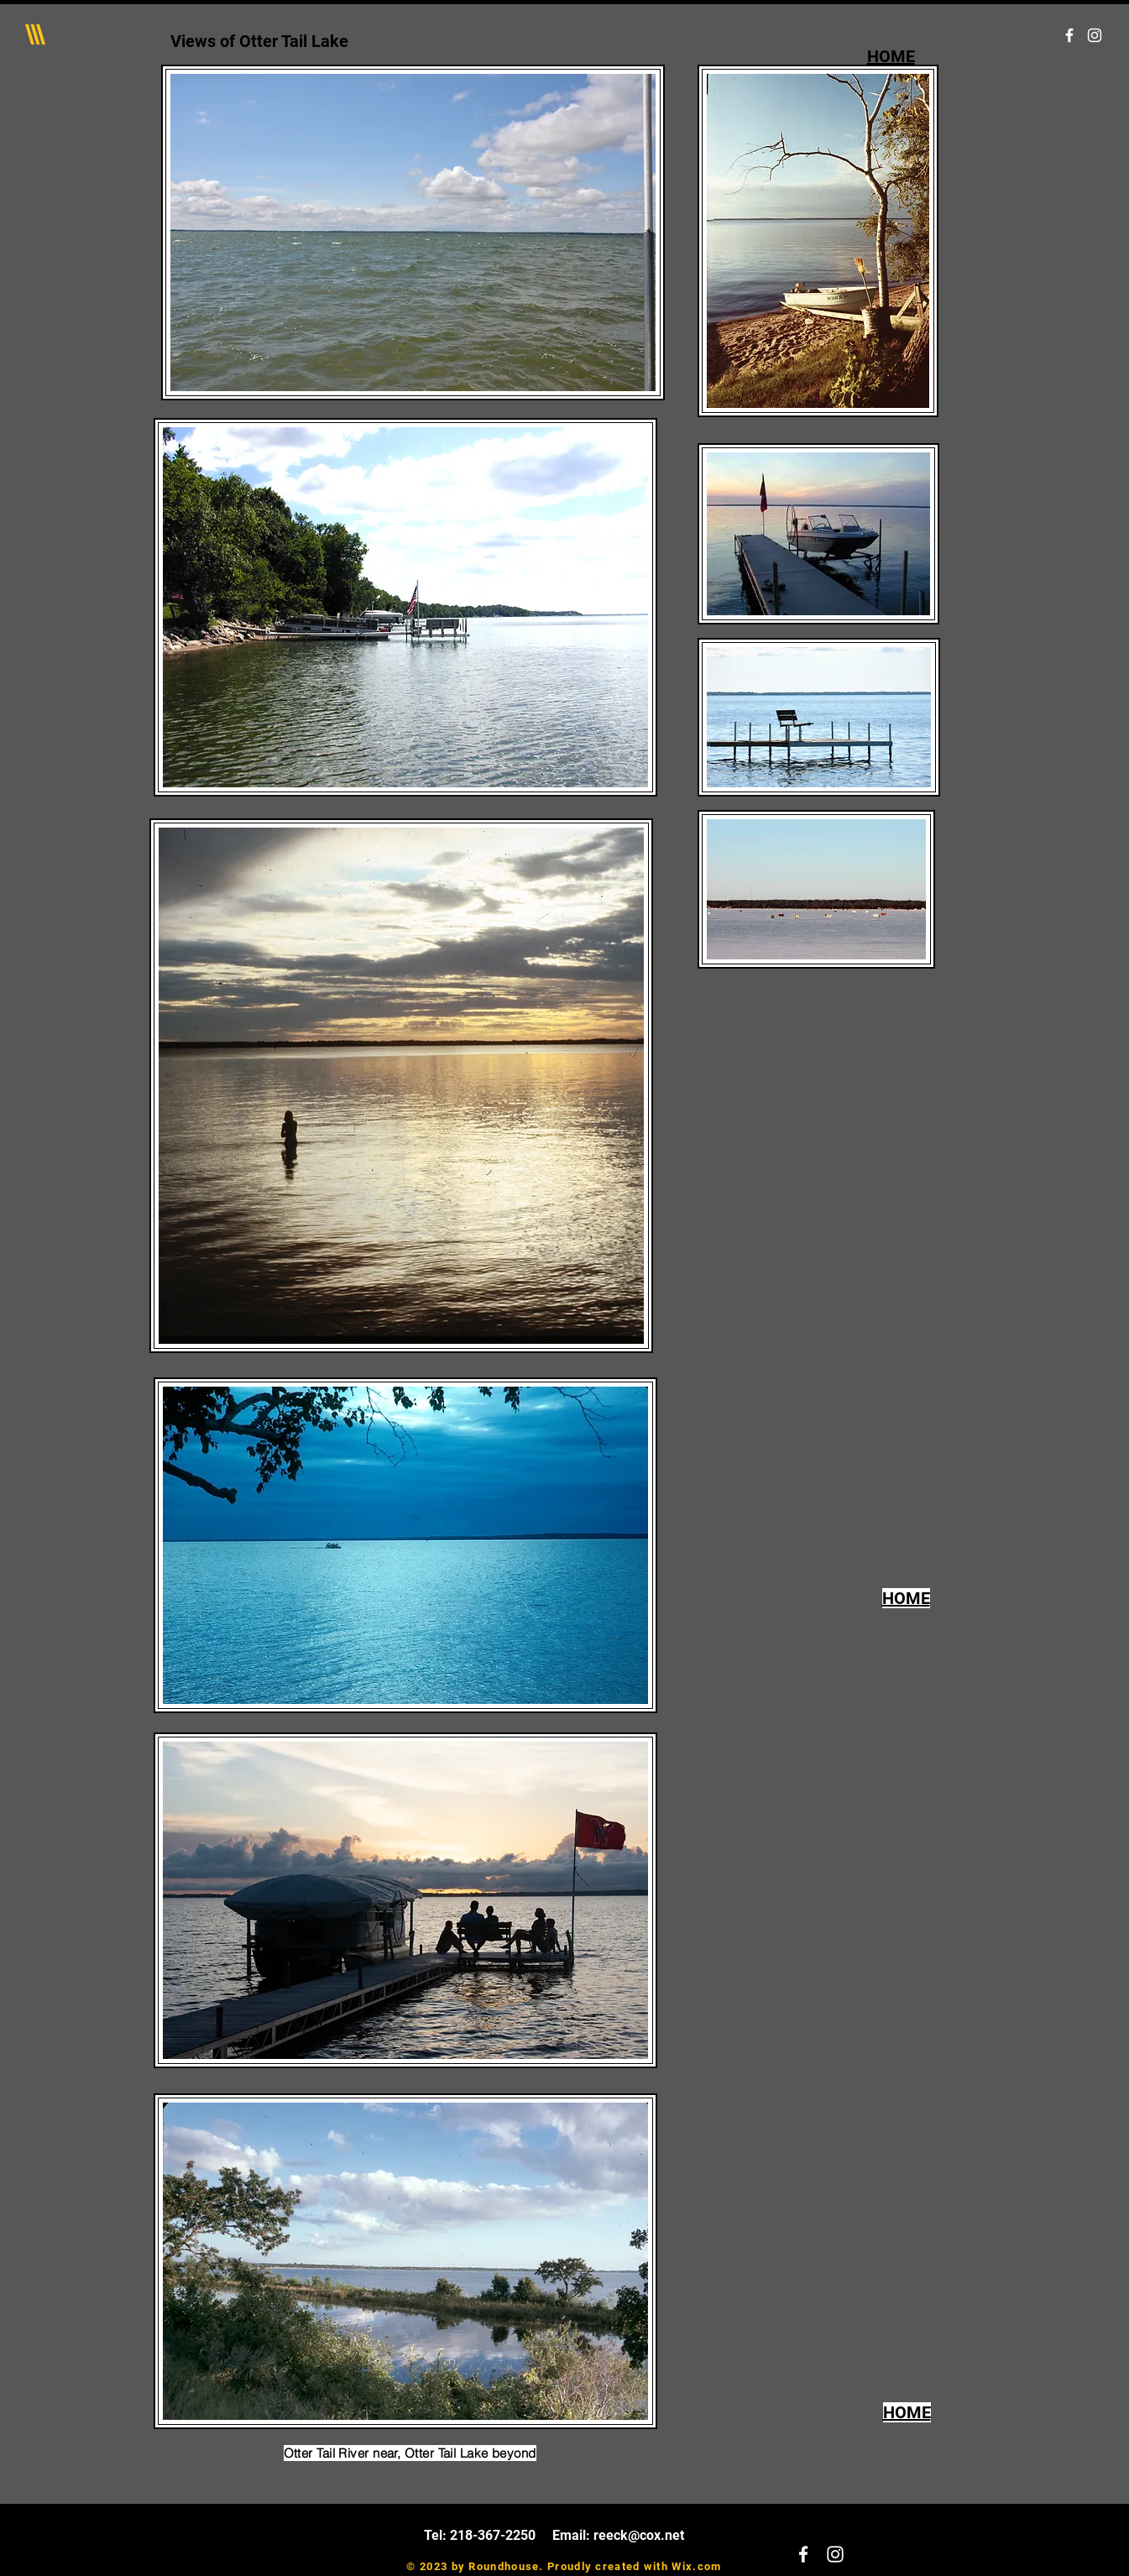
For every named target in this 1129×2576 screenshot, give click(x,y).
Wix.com (696, 2566)
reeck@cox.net (638, 2535)
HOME (891, 56)
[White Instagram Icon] (1094, 35)
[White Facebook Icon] (1069, 35)
